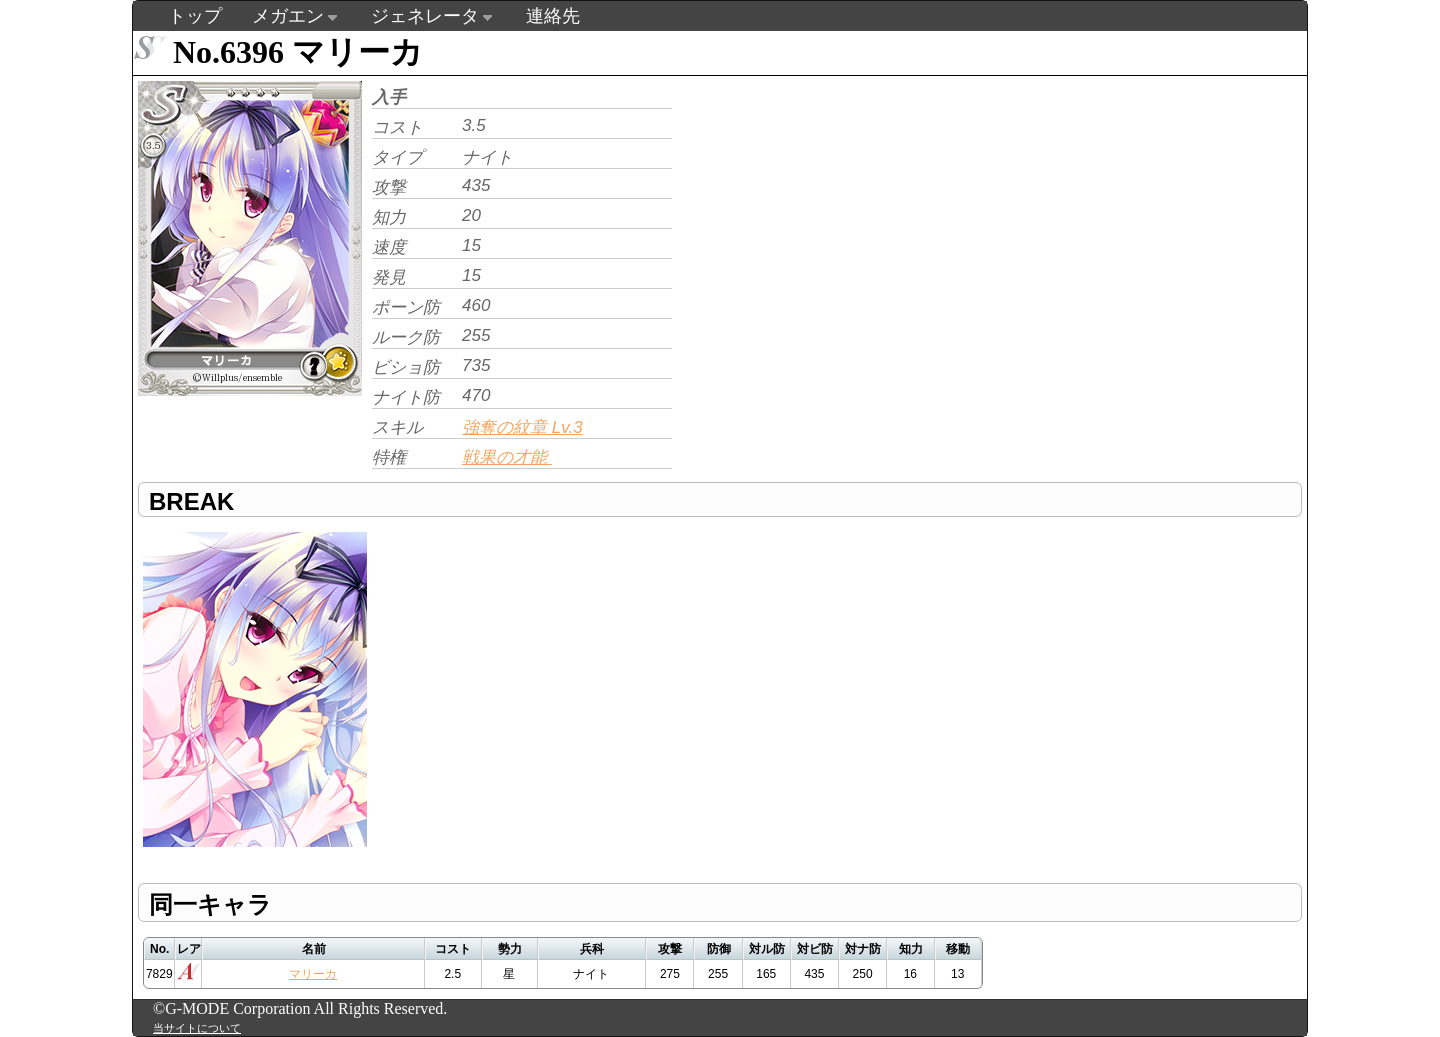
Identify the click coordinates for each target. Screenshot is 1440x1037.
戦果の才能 (507, 457)
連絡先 (553, 16)
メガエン (288, 16)
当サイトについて (197, 1028)
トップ (195, 16)
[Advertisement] (845, 216)
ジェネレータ (425, 16)
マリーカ (313, 974)
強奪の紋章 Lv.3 (522, 427)
